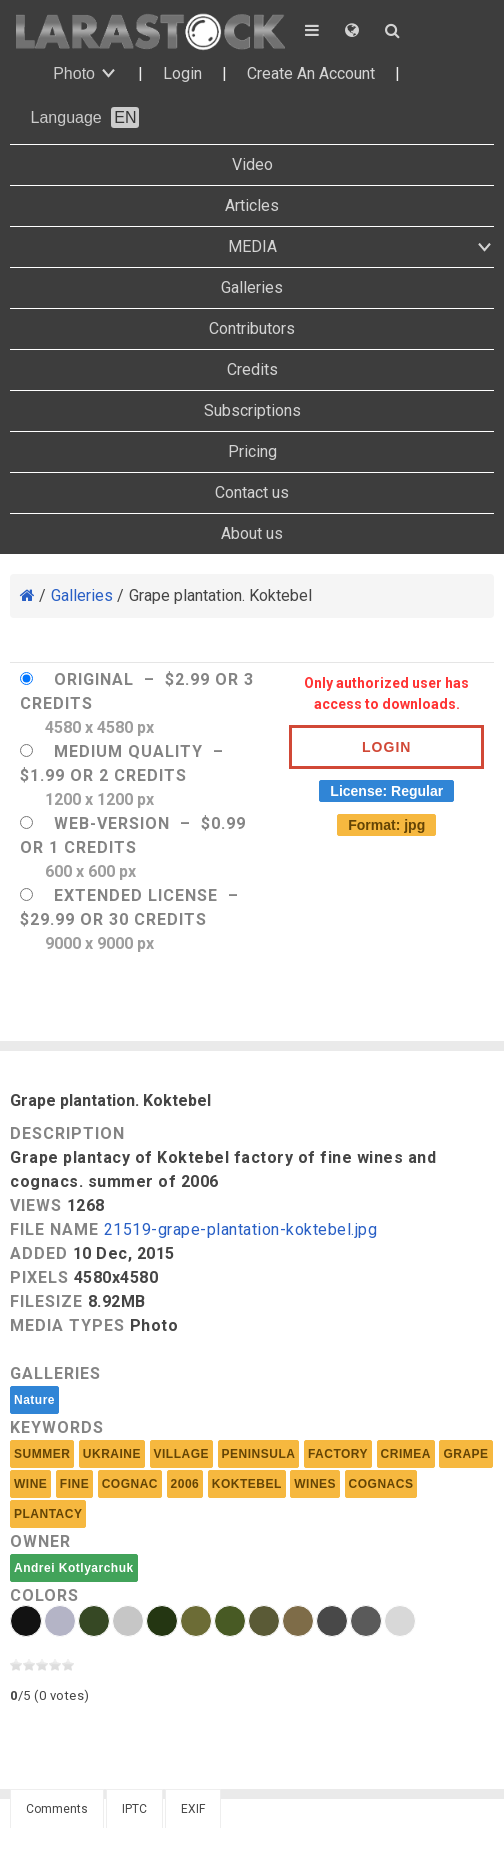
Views (36, 1205)
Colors (44, 1595)
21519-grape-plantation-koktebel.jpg (241, 1230)
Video (252, 164)
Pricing (252, 451)
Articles (252, 205)
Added (39, 1253)
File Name (54, 1229)
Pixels (39, 1277)
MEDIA (252, 246)
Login (182, 73)
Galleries (252, 287)
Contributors (252, 328)
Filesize (46, 1301)
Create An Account (311, 73)
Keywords (57, 1427)
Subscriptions (252, 410)
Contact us (252, 492)
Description (67, 1133)
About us (252, 533)
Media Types (67, 1325)
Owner (40, 1541)
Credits (252, 369)
